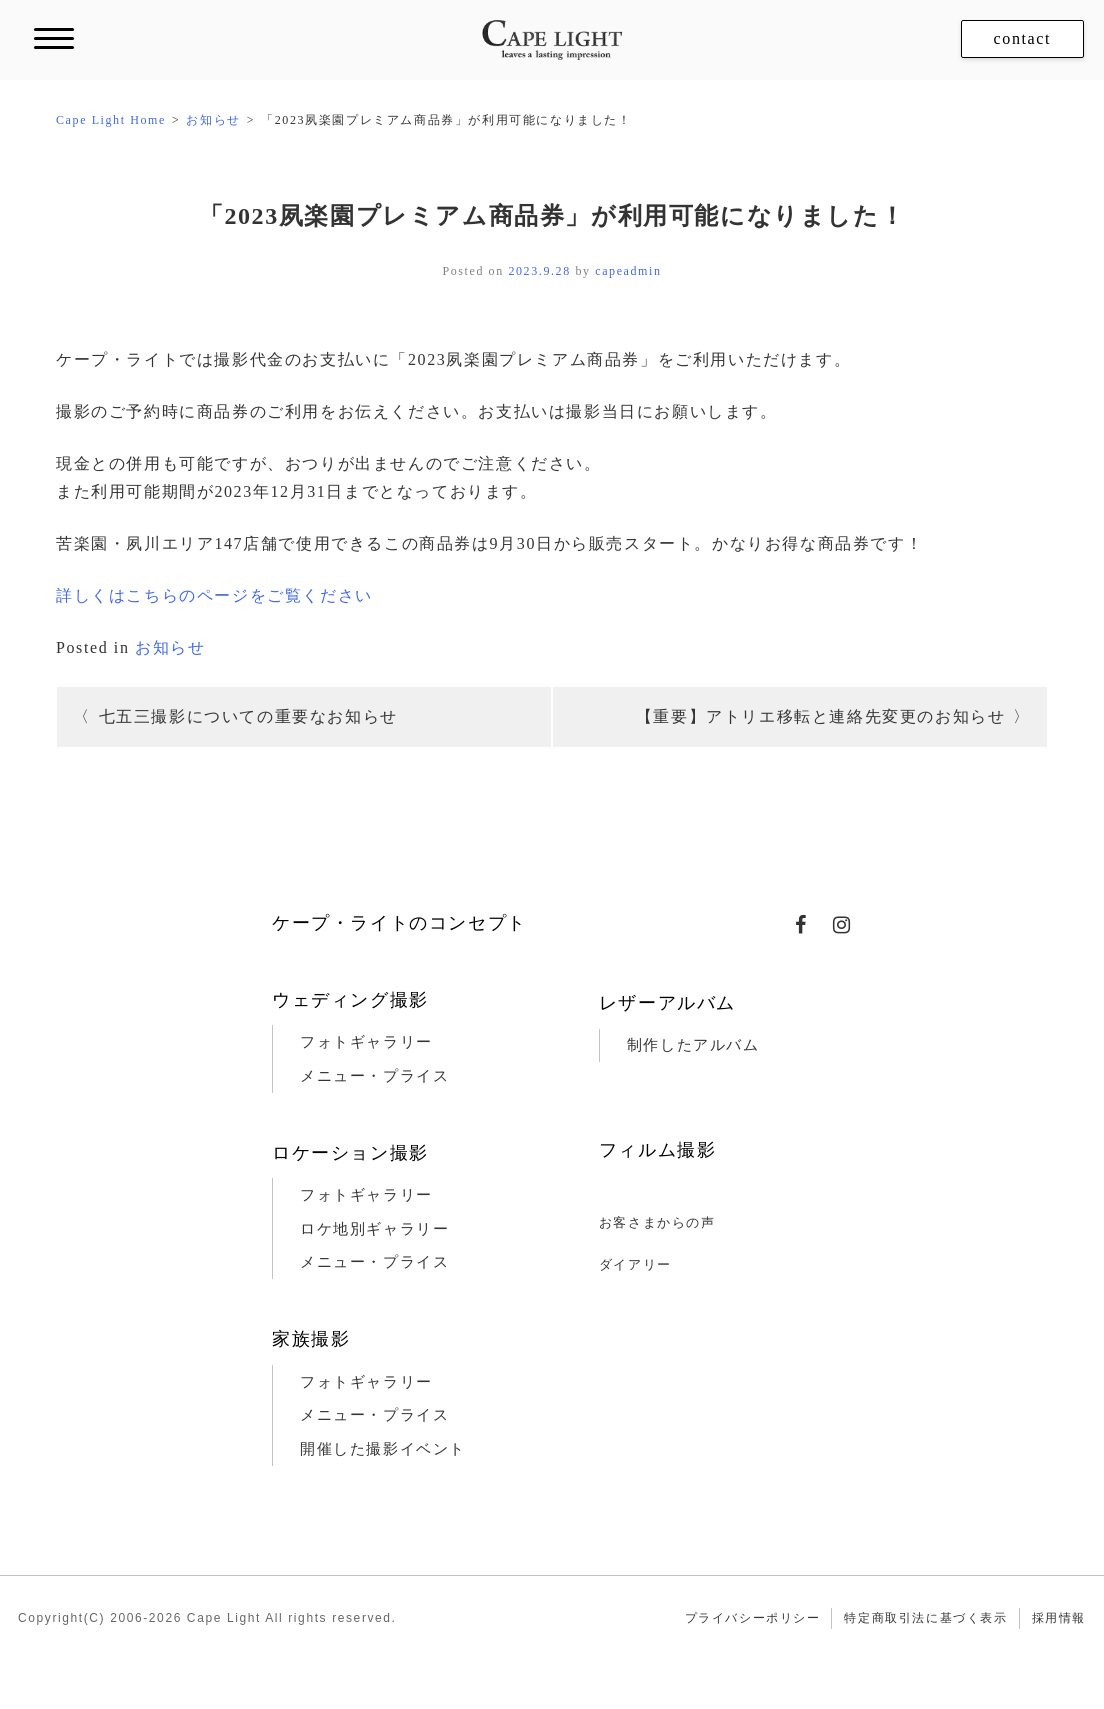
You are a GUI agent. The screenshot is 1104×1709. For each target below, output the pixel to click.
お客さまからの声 (657, 1222)
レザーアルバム (667, 1003)
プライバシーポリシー (753, 1618)
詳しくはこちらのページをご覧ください (214, 595)
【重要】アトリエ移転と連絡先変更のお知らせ (821, 716)
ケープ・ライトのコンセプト (399, 923)
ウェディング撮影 (350, 1000)
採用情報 (1059, 1618)
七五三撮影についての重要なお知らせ (248, 716)
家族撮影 (311, 1339)
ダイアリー (635, 1264)
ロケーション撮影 (350, 1153)
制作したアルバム (693, 1045)
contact (1022, 38)
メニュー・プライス (374, 1076)
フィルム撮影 (658, 1150)
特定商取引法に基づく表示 (925, 1618)
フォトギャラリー (366, 1042)
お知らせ (170, 647)
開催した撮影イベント (383, 1449)
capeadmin (628, 271)
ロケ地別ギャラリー (374, 1229)
